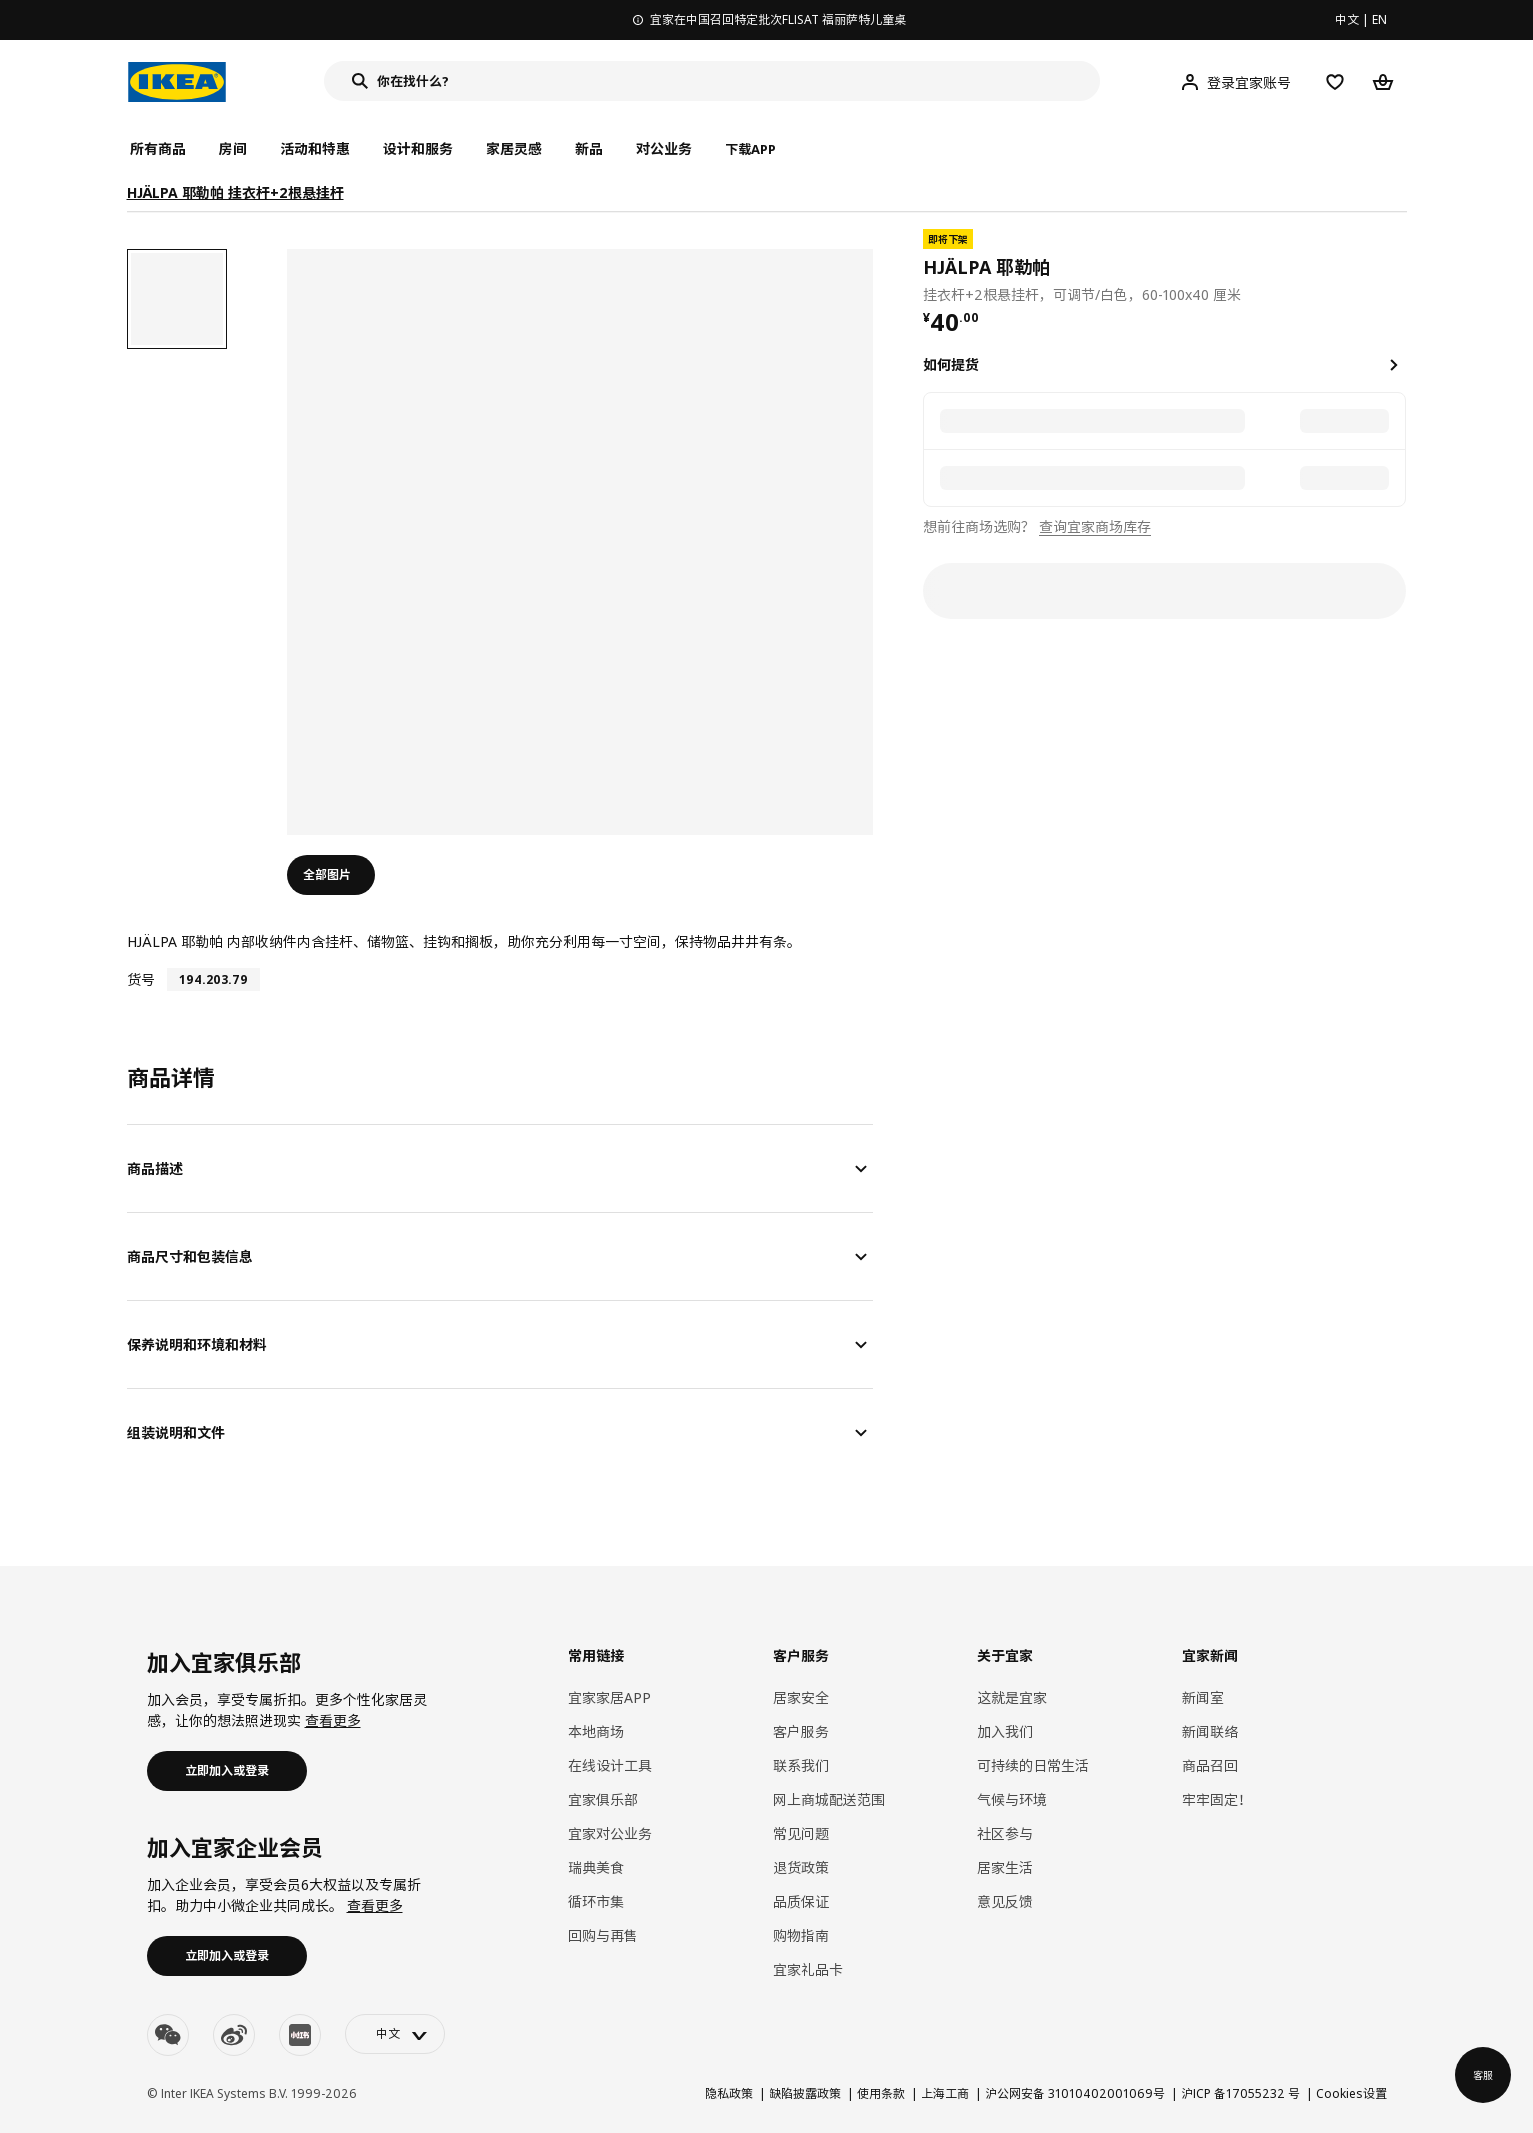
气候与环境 (1012, 1799)
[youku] (300, 2035)
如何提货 (951, 364)
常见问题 (801, 1833)
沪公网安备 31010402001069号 (1075, 2093)
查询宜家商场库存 (1095, 526)
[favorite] (1398, 267)
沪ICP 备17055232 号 (1240, 2093)
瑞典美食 (596, 1867)
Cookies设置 (1351, 2093)
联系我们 (801, 1765)
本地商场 (596, 1731)
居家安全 (801, 1697)
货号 (141, 979)
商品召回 (1210, 1765)
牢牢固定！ (1217, 1799)
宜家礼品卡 (808, 1969)
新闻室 (1203, 1697)
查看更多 (333, 1720)
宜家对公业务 (610, 1833)
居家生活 (1005, 1867)
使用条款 (881, 2093)
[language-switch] (395, 2034)
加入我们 (1005, 1731)
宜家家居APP (609, 1697)
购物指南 (801, 1935)
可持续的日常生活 (1033, 1765)
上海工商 (945, 2093)
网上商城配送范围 (829, 1799)
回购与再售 (603, 1935)
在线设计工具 (610, 1765)
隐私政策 (729, 2093)
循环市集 (596, 1901)
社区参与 (1005, 1833)
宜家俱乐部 (603, 1799)
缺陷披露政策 (805, 2093)
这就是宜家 (1012, 1697)
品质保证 (801, 1901)
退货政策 (801, 1867)
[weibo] (234, 2035)
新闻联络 (1210, 1731)
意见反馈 (1005, 1901)
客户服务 (801, 1731)
